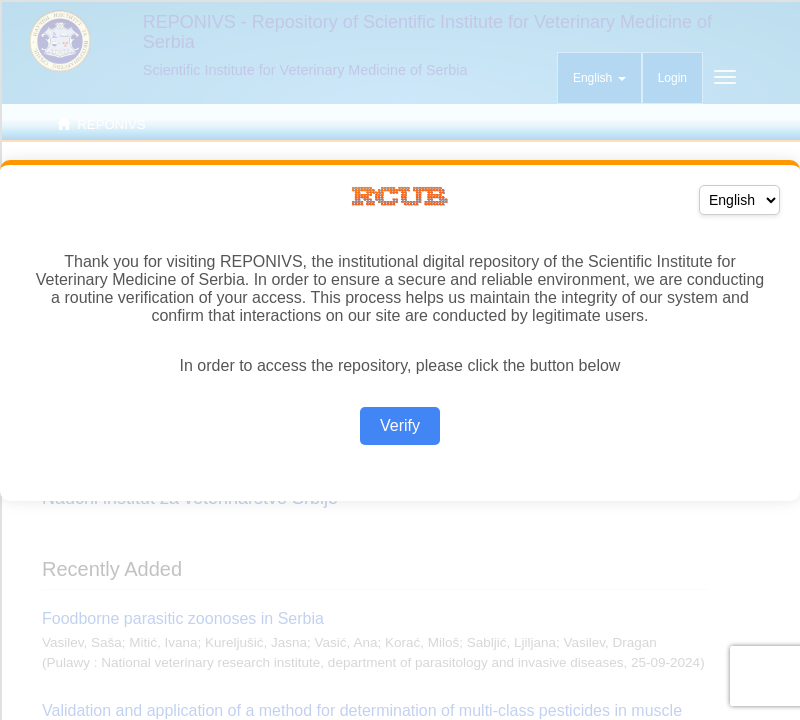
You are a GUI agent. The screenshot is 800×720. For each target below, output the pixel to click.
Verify (400, 425)
